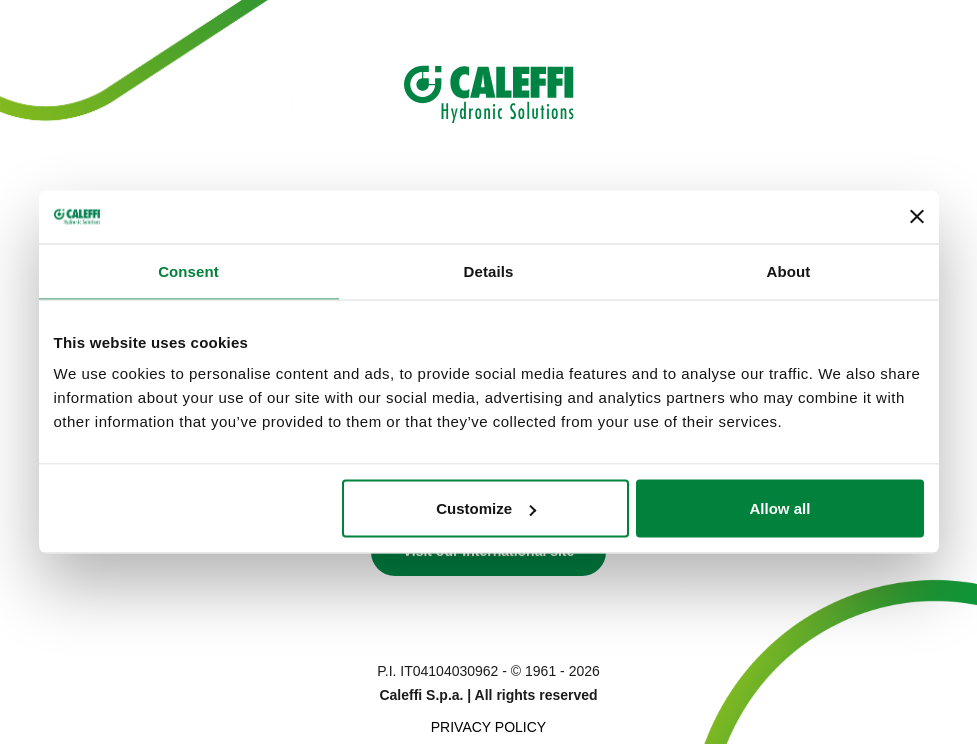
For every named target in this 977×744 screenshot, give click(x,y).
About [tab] (789, 270)
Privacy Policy (488, 727)
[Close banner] (917, 217)
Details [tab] (489, 270)
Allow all (780, 508)
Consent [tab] (188, 270)
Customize (486, 508)
